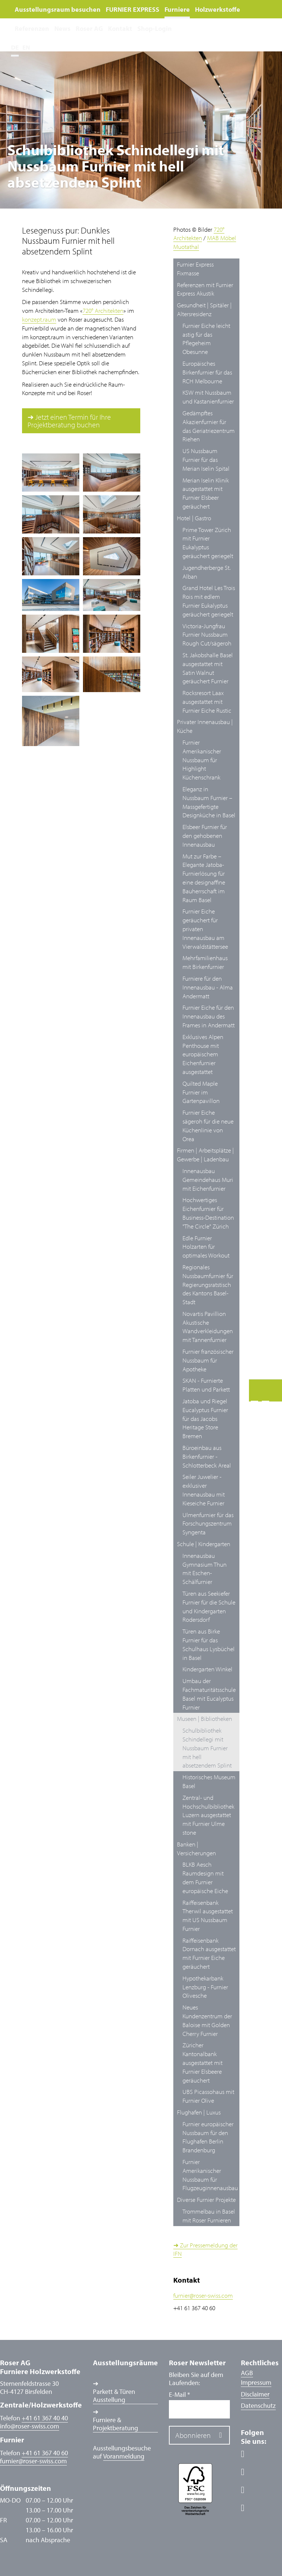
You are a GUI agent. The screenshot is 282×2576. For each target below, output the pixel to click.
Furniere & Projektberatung (115, 2424)
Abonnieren (193, 2435)
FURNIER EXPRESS (132, 9)
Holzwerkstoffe (217, 9)
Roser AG (89, 28)
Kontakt (120, 28)
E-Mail (179, 2395)
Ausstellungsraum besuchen (58, 9)
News (62, 28)
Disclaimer (255, 2394)
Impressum (256, 2382)
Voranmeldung (123, 2456)
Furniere (177, 9)
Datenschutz (258, 2405)
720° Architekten (103, 310)
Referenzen (32, 28)
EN (26, 47)
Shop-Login (154, 28)
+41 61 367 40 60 (45, 2453)
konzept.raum (39, 319)
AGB (247, 2373)
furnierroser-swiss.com (203, 2295)
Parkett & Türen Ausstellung (114, 2396)
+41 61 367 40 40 (45, 2418)
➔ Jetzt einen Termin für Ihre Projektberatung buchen (69, 420)
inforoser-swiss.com (29, 2426)
